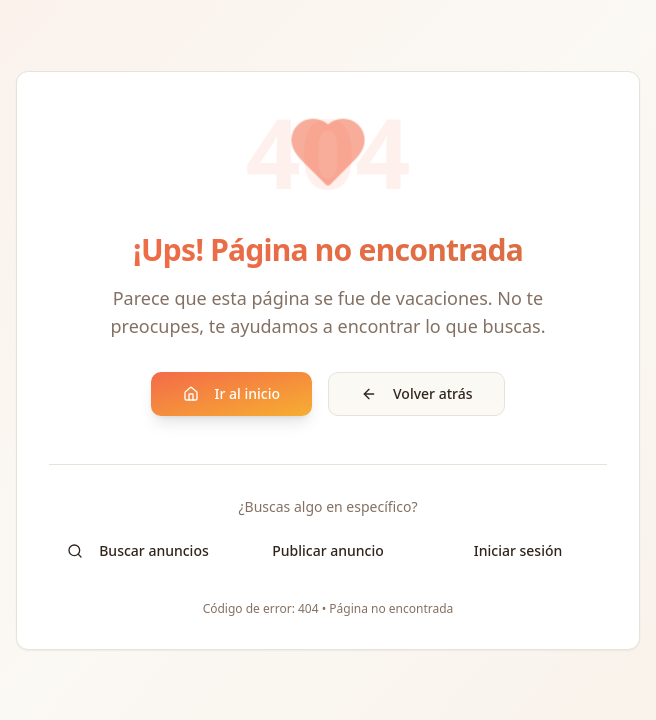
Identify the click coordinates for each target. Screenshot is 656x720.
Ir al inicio (232, 393)
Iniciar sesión (518, 550)
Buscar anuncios (138, 550)
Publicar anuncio (328, 550)
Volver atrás (416, 393)
